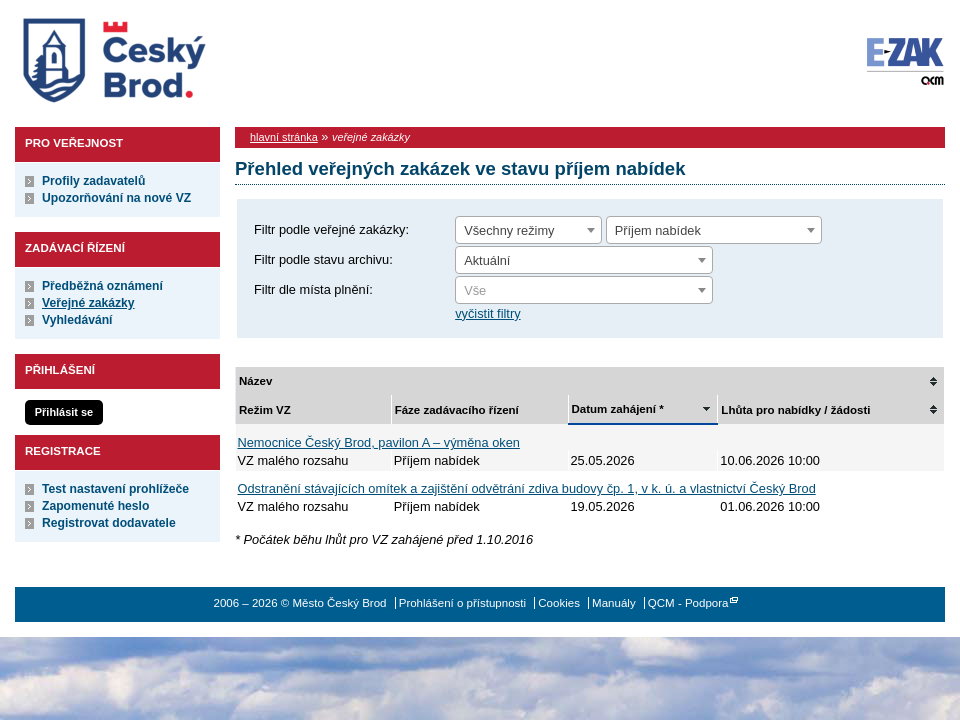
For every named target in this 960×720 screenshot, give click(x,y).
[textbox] (584, 291)
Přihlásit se (64, 412)
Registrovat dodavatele (109, 523)
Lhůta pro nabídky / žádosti (795, 410)
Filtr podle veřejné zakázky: (331, 229)
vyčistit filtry (487, 313)
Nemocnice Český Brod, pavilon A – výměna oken (379, 442)
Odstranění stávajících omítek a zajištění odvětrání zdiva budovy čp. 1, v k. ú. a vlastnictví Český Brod (527, 488)
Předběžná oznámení (102, 286)
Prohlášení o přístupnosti (462, 603)
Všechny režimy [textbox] (509, 230)
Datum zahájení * (618, 409)
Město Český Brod (176, 56)
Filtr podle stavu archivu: (323, 259)
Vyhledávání (77, 320)
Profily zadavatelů (93, 181)
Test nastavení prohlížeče (115, 489)
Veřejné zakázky (88, 303)
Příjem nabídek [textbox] (658, 230)
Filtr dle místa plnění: (313, 289)
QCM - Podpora (688, 603)
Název (255, 381)
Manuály (614, 603)
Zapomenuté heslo (95, 506)
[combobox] (528, 230)
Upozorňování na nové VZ (116, 198)
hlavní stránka (284, 137)
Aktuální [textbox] (487, 260)
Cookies (559, 603)
